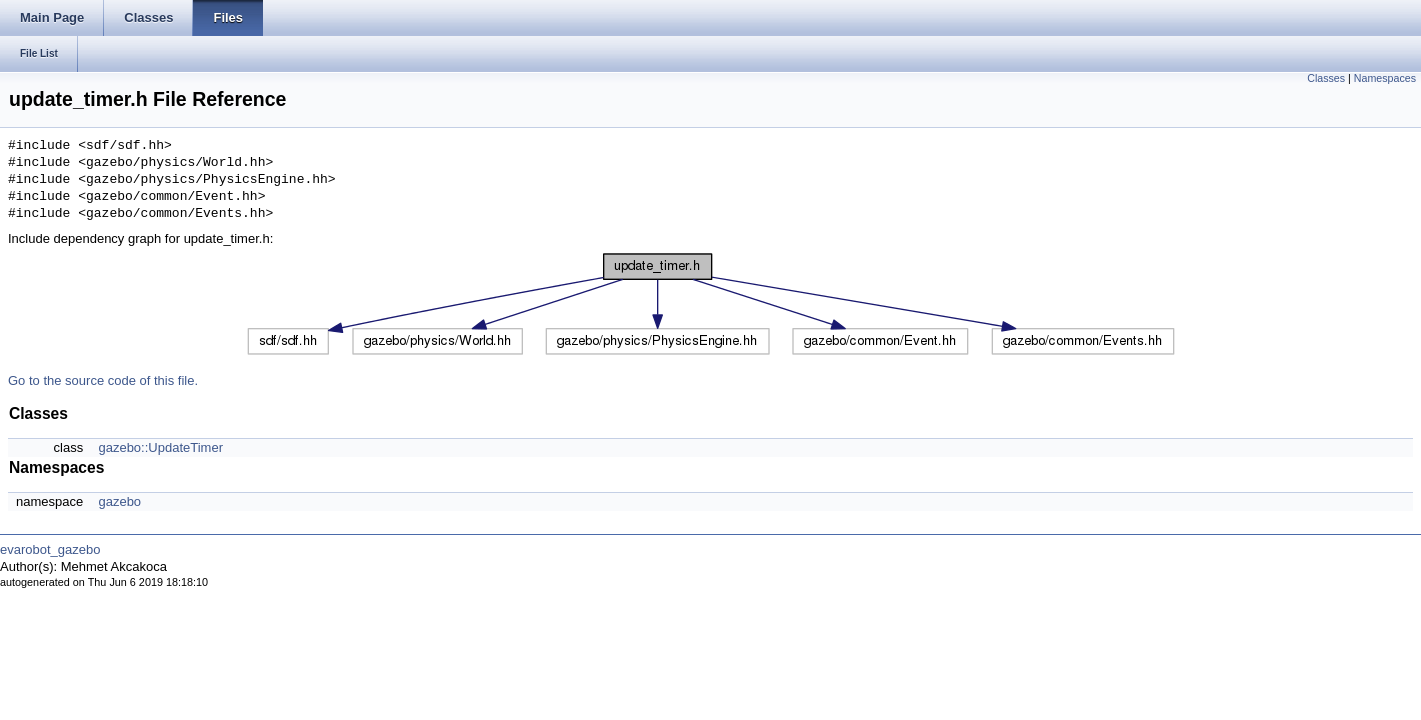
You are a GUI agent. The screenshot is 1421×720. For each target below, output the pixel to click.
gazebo (119, 501)
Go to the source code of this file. (103, 380)
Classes (1326, 78)
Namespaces (1385, 78)
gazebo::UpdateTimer (160, 447)
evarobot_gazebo (50, 549)
